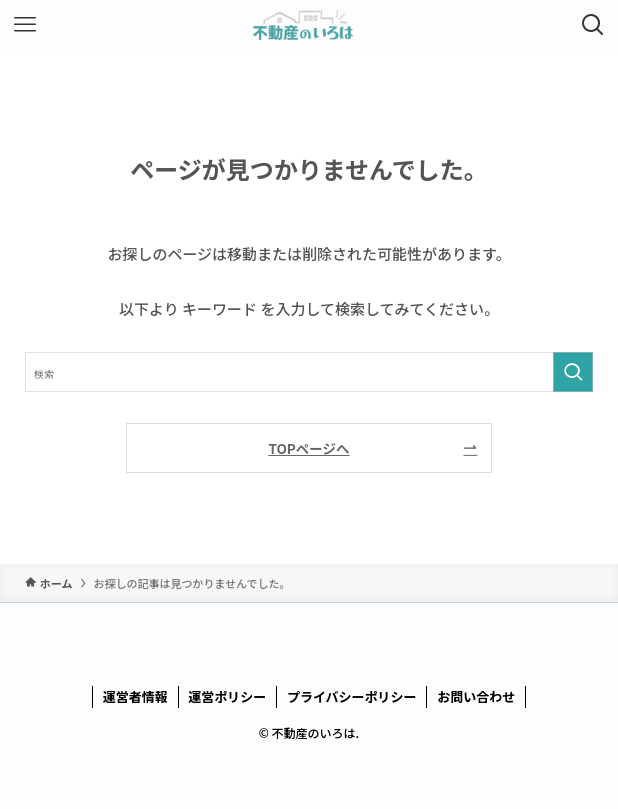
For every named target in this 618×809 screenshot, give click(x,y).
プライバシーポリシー (352, 696)
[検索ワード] (309, 372)
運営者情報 (135, 696)
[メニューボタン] (25, 25)
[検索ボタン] (593, 25)
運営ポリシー (227, 696)
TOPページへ (308, 448)
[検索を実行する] (573, 372)
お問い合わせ (476, 696)
